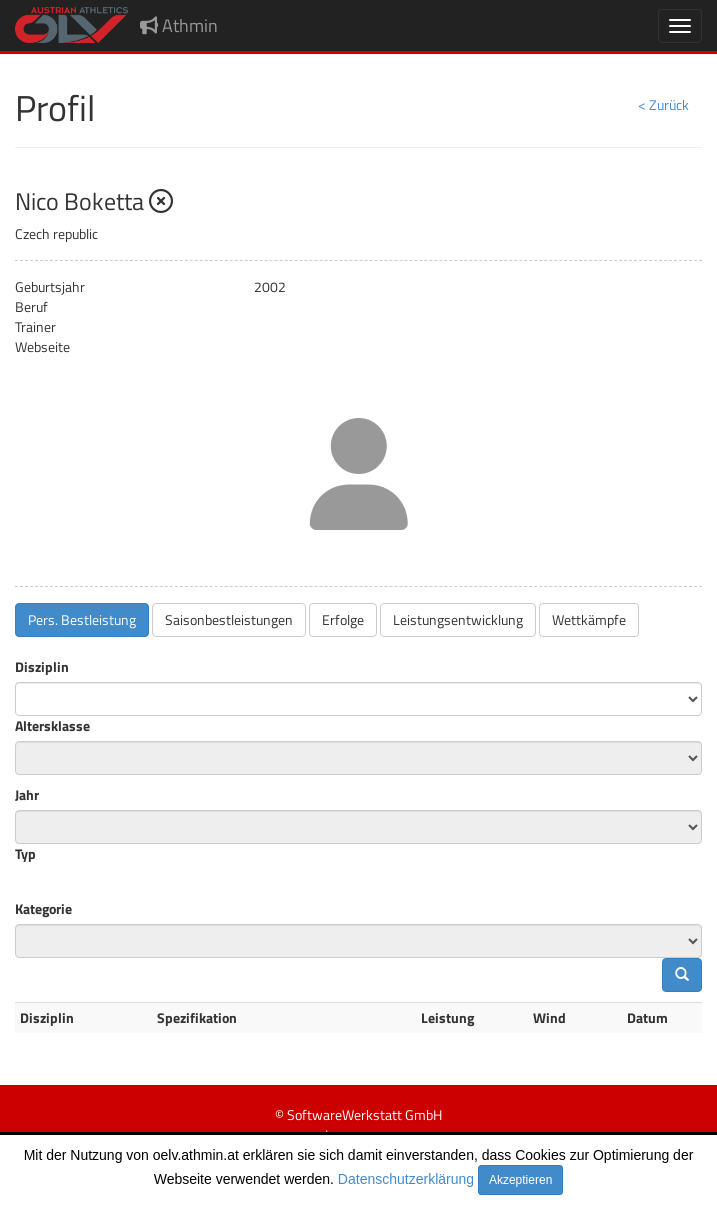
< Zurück (663, 104)
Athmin (179, 25)
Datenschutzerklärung (406, 1179)
